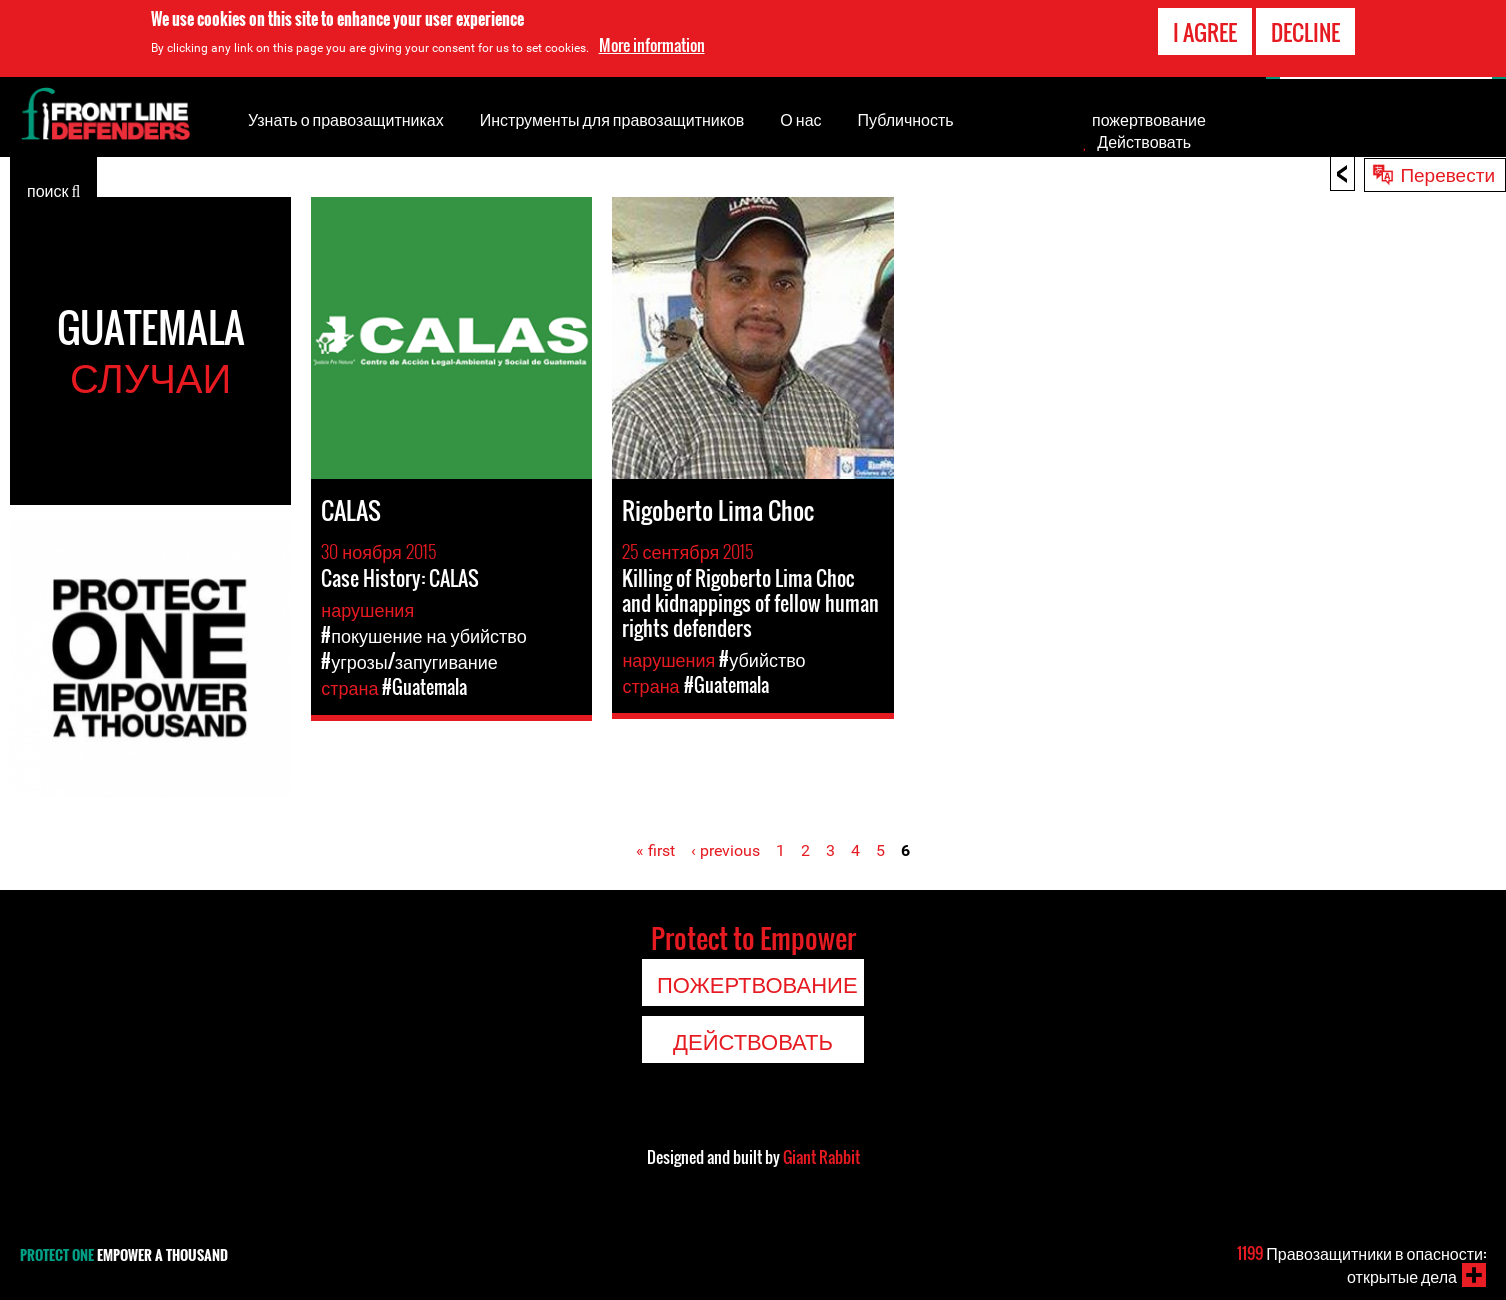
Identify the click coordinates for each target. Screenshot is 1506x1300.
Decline (1305, 32)
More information (652, 45)
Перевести (1447, 173)
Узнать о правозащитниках (346, 119)
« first (655, 850)
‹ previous (725, 850)
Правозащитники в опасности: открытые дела (1361, 1264)
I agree (1205, 32)
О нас (800, 119)
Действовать (1144, 141)
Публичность (906, 119)
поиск (53, 189)
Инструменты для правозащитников (612, 119)
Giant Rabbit (821, 1157)
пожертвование (1149, 119)
